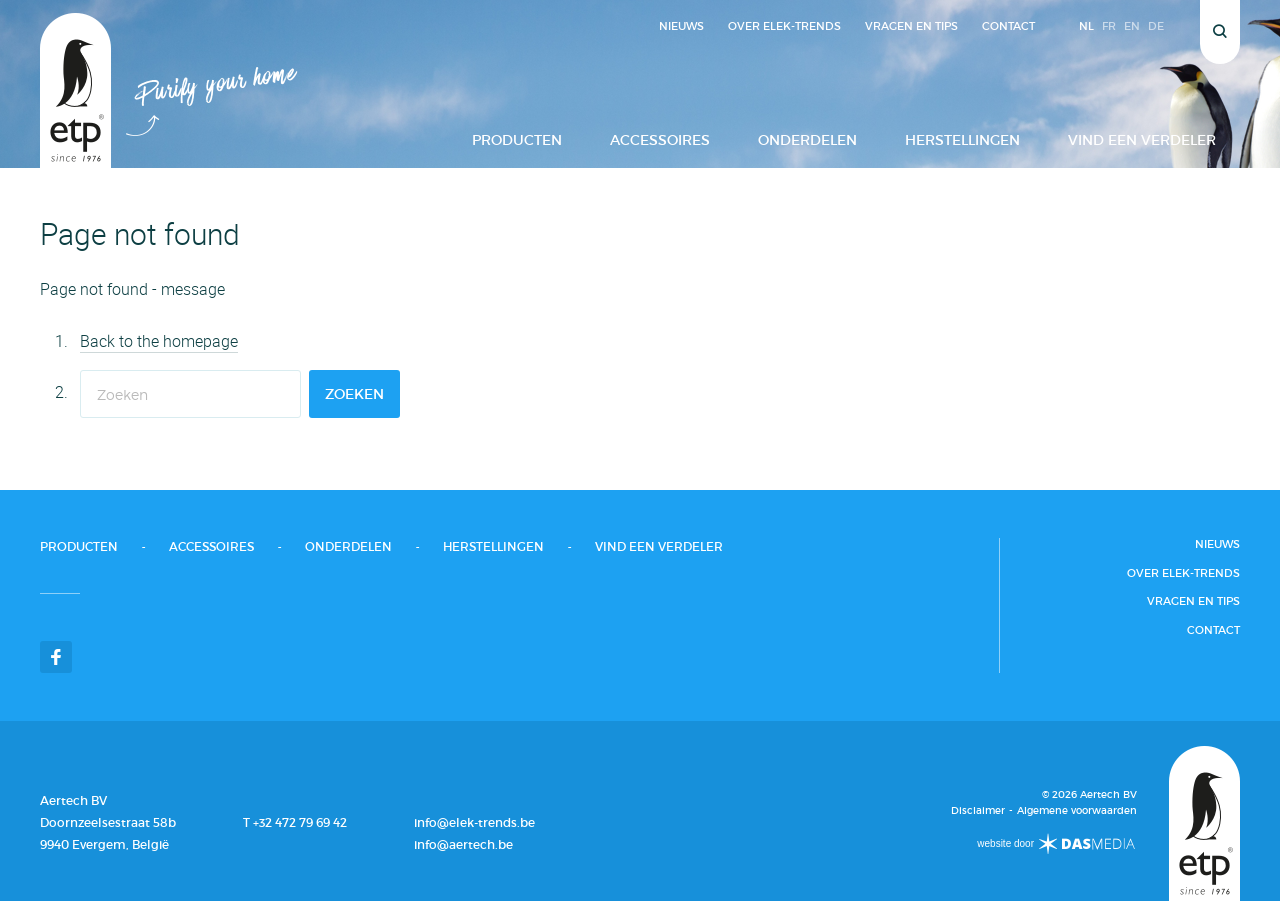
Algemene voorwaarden (1077, 811)
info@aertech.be (463, 844)
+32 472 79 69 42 (300, 822)
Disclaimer (978, 811)
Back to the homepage (159, 341)
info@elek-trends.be (474, 822)
